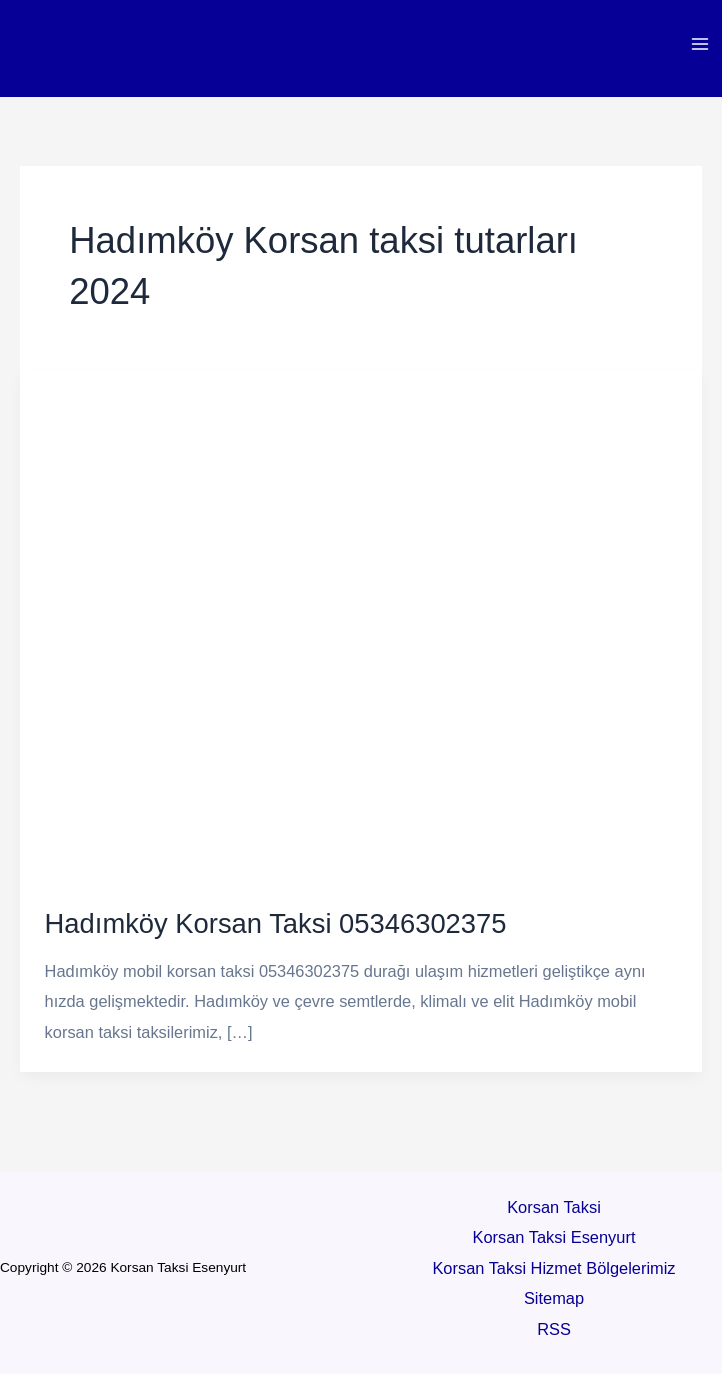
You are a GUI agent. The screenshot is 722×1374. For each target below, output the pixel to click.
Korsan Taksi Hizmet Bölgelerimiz (553, 1268)
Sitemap (554, 1298)
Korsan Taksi (554, 1207)
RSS (554, 1329)
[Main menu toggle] (699, 44)
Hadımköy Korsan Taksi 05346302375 (276, 923)
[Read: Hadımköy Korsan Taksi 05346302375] (361, 624)
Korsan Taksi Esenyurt (554, 1237)
